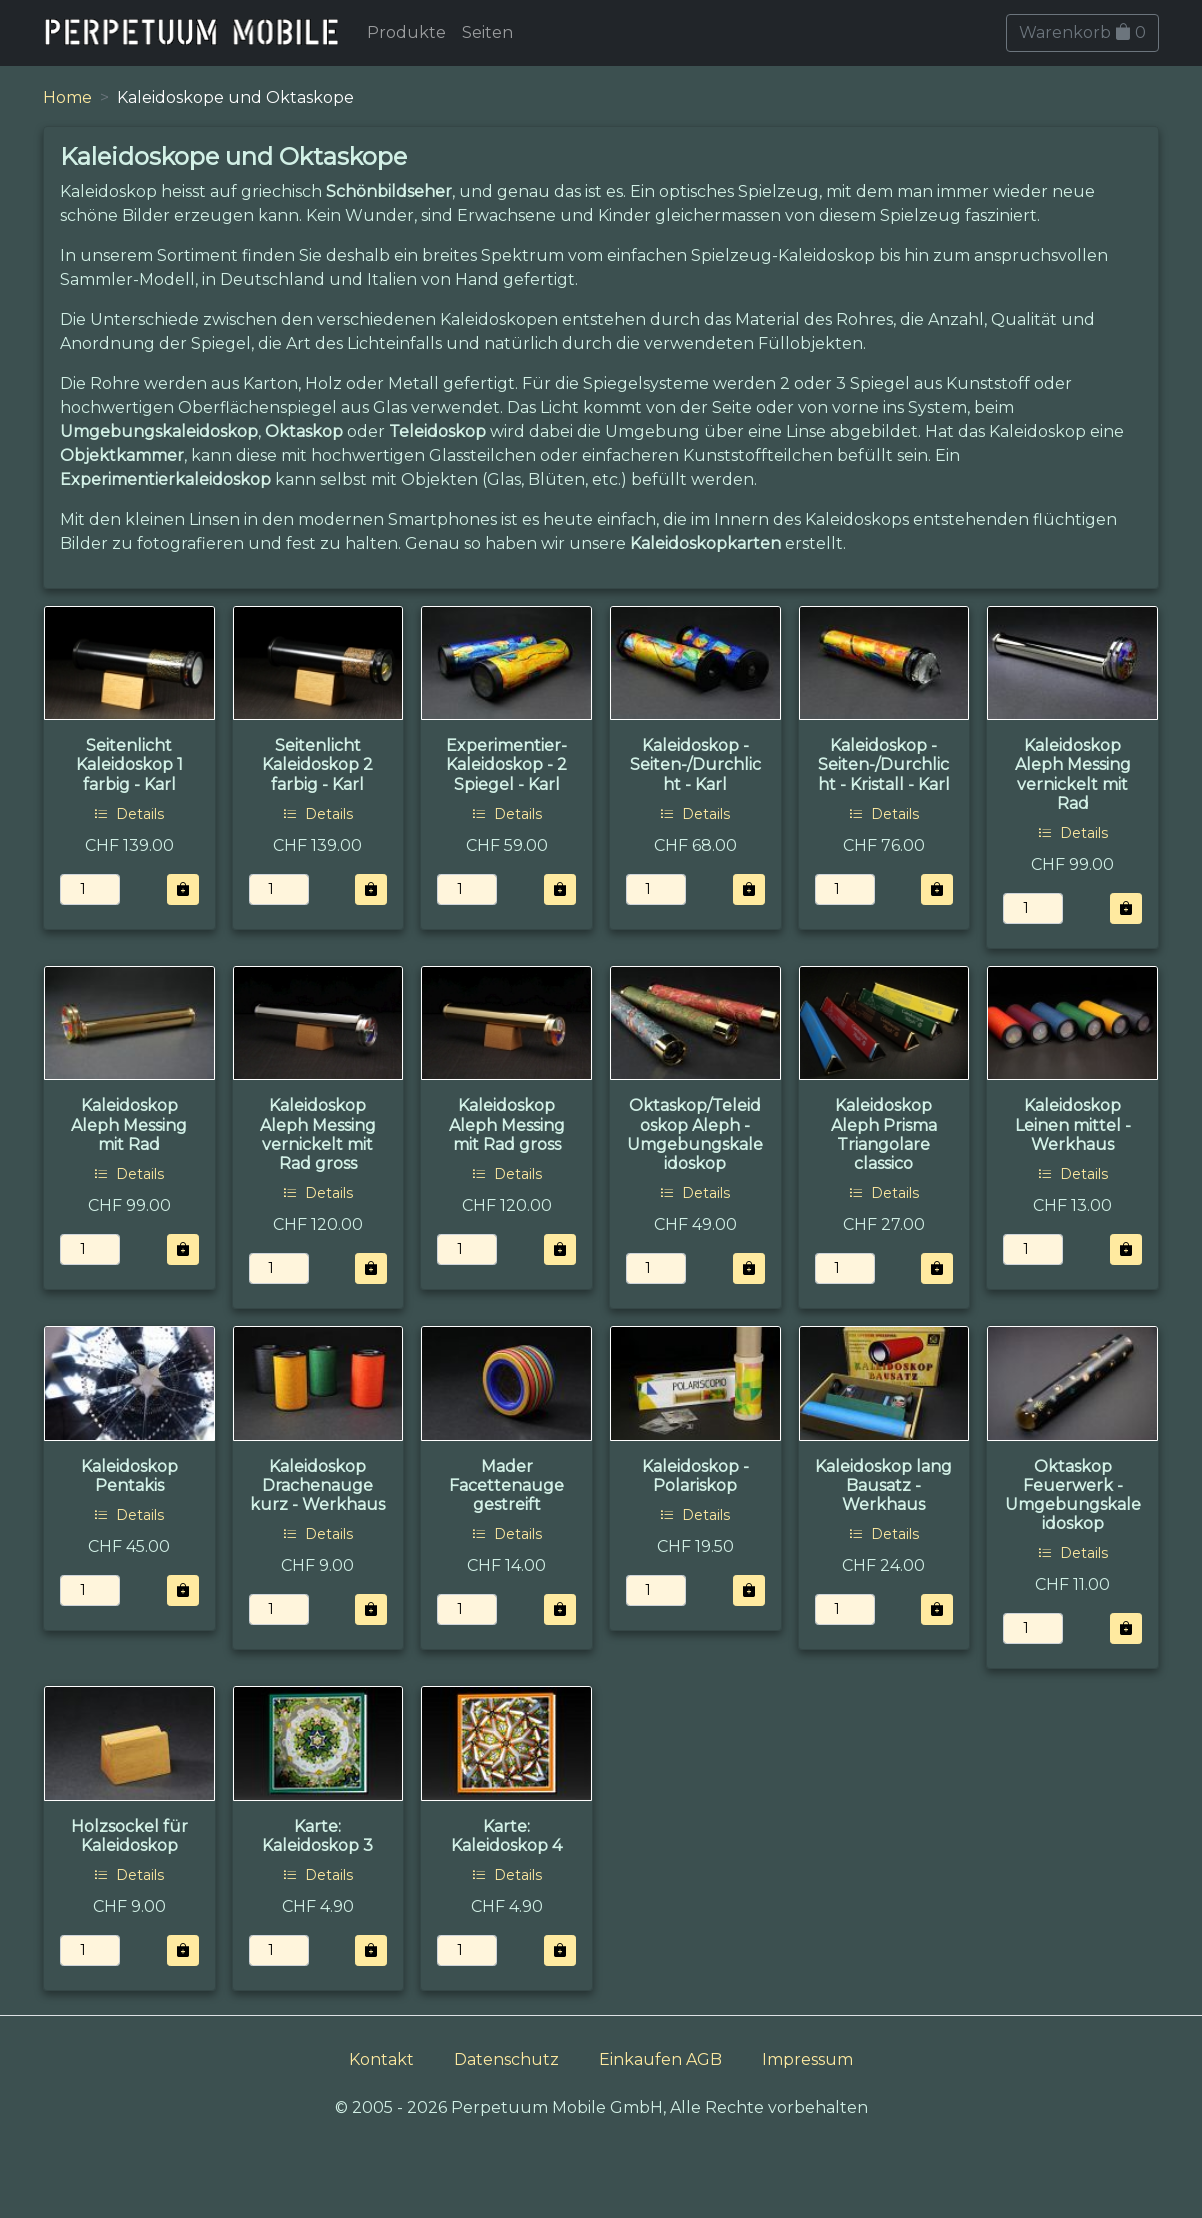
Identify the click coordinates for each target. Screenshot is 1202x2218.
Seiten (487, 32)
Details (129, 814)
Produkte (406, 32)
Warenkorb (1082, 32)
